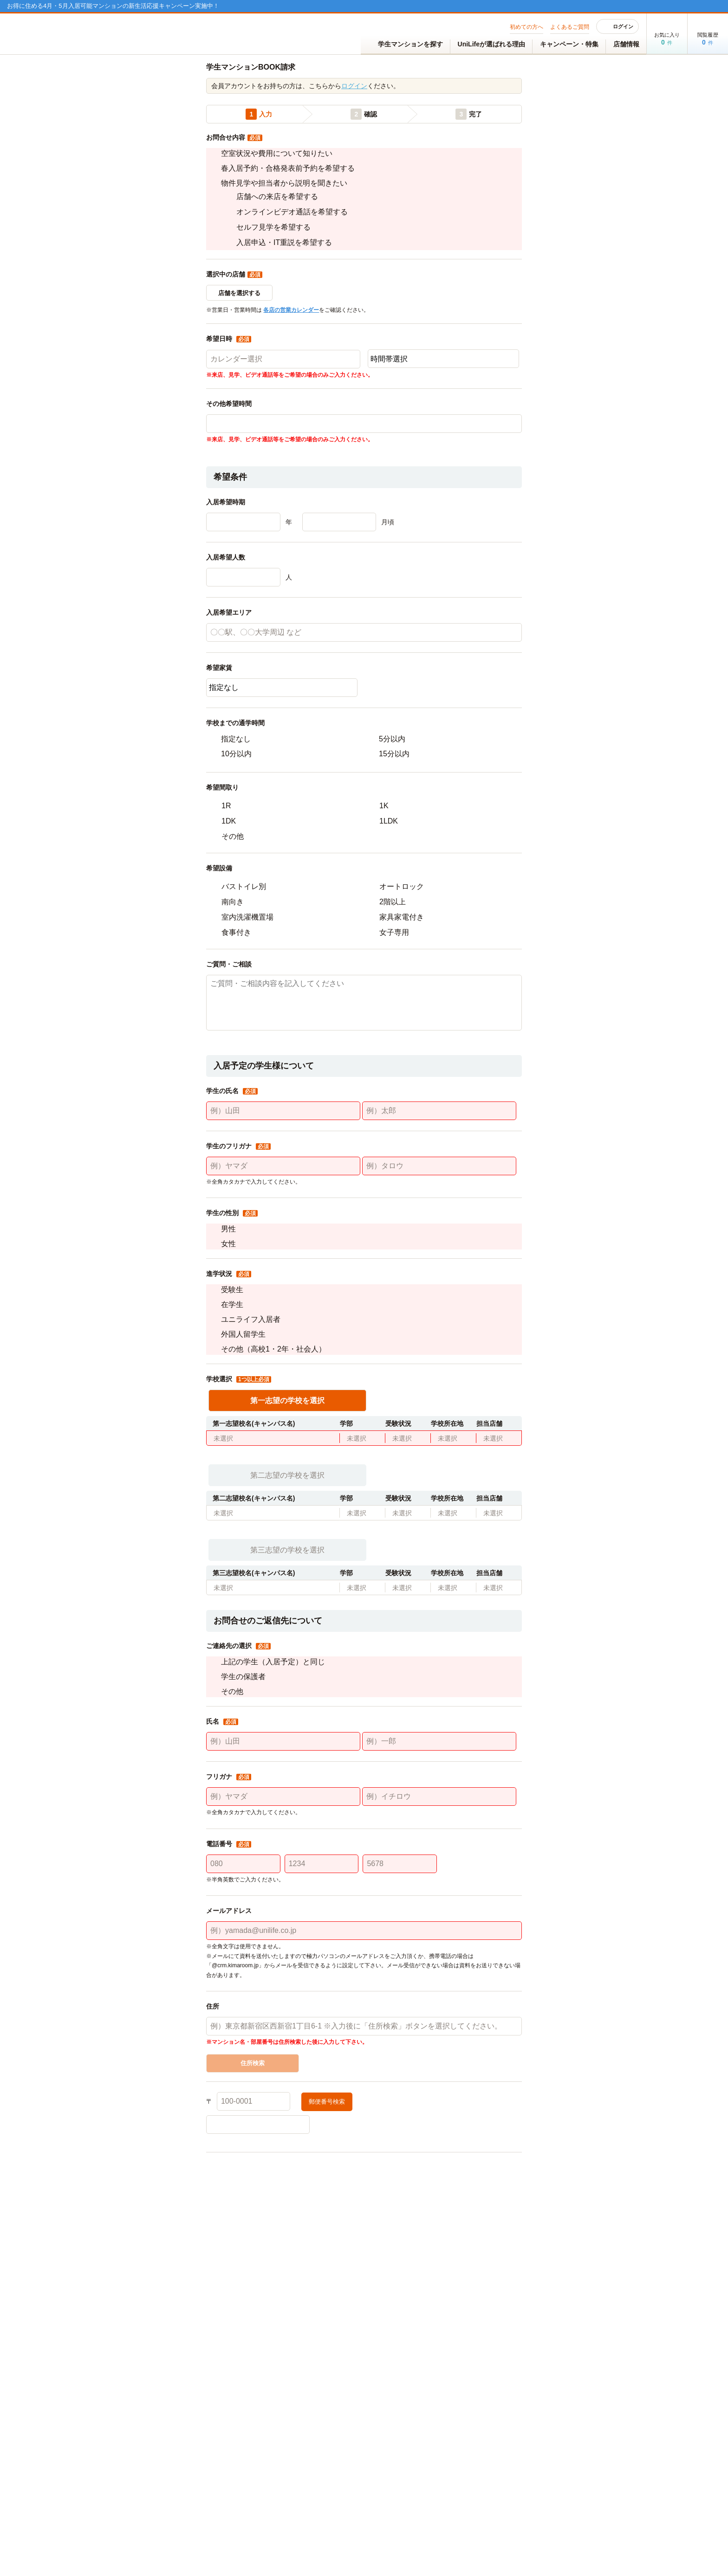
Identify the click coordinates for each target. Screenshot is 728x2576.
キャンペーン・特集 (569, 44)
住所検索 (252, 2117)
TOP (105, 61)
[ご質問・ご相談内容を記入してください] (364, 1057)
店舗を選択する (239, 347)
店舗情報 (626, 44)
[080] (243, 1918)
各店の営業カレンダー (291, 364)
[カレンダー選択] (283, 414)
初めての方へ (526, 27)
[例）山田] (283, 1165)
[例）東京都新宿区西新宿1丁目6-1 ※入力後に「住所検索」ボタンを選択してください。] (364, 2081)
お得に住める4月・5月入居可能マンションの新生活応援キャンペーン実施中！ (113, 5)
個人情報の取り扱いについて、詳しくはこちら (269, 2323)
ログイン (617, 26)
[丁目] (258, 2202)
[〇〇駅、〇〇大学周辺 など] (364, 687)
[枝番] (470, 2202)
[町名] (470, 2179)
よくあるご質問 (569, 27)
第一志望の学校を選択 (287, 1455)
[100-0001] (253, 2156)
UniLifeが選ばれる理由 (491, 44)
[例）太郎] (439, 1165)
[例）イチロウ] (439, 1851)
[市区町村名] (364, 2179)
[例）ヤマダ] (283, 1220)
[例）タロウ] (439, 1220)
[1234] (322, 1918)
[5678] (400, 1918)
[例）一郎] (439, 1796)
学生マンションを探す (405, 45)
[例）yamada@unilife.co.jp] (364, 1985)
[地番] (364, 2202)
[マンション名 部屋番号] (364, 2225)
